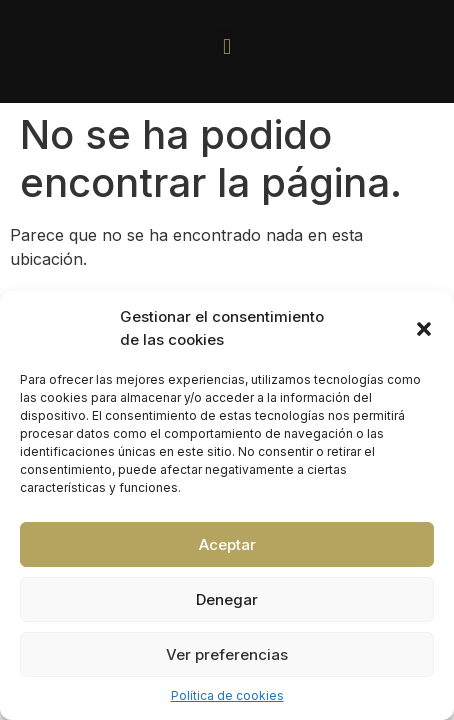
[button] (424, 329)
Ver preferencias (227, 654)
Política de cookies (227, 695)
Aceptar (227, 544)
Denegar (227, 599)
